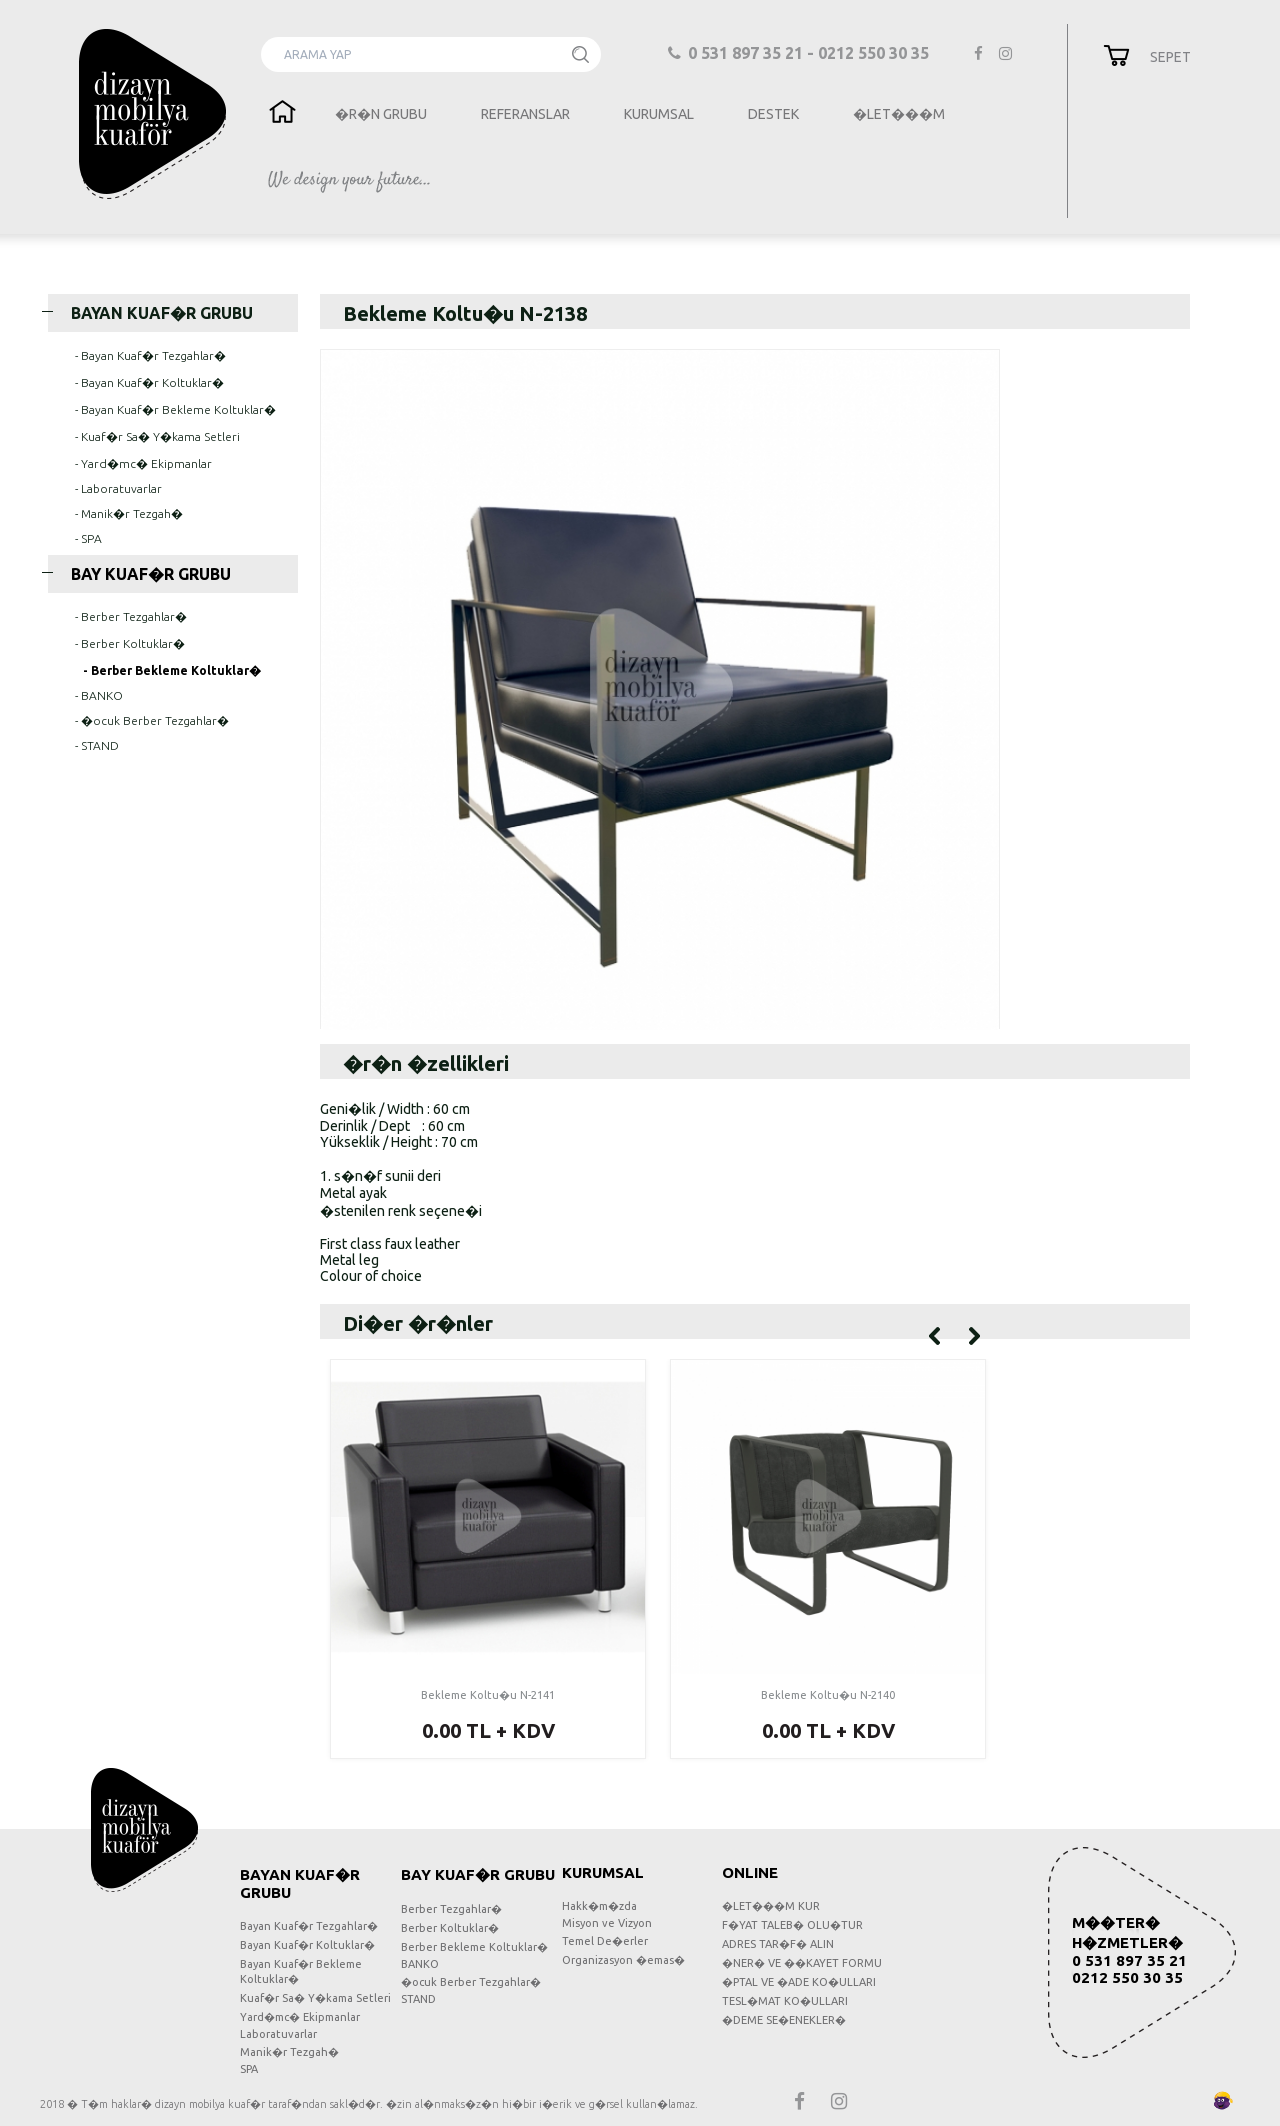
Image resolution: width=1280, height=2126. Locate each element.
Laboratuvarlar (278, 2034)
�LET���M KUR (771, 1906)
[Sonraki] (974, 1334)
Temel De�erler (605, 1941)
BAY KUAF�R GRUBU (139, 574)
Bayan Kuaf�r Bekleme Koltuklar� (301, 1971)
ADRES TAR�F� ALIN (778, 1944)
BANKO (420, 1964)
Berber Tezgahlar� (451, 1909)
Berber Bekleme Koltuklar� (474, 1947)
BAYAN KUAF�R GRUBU (150, 313)
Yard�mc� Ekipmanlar (300, 2017)
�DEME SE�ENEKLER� (784, 2020)
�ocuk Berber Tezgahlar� (471, 1982)
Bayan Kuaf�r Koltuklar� (307, 1945)
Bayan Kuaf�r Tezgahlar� (309, 1926)
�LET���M (899, 114)
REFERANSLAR (525, 114)
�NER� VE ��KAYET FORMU (802, 1963)
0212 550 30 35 (1127, 1977)
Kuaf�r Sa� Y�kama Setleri (315, 1998)
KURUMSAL (659, 114)
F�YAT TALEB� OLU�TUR (792, 1925)
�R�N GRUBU (381, 114)
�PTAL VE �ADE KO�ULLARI (799, 1982)
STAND (418, 1999)
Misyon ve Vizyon (607, 1923)
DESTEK (773, 114)
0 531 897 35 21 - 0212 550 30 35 (800, 53)
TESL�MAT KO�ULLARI (785, 2001)
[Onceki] (934, 1334)
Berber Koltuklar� (450, 1928)
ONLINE (750, 1872)
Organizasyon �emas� (623, 1960)
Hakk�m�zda (599, 1906)
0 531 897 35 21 (1129, 1960)
